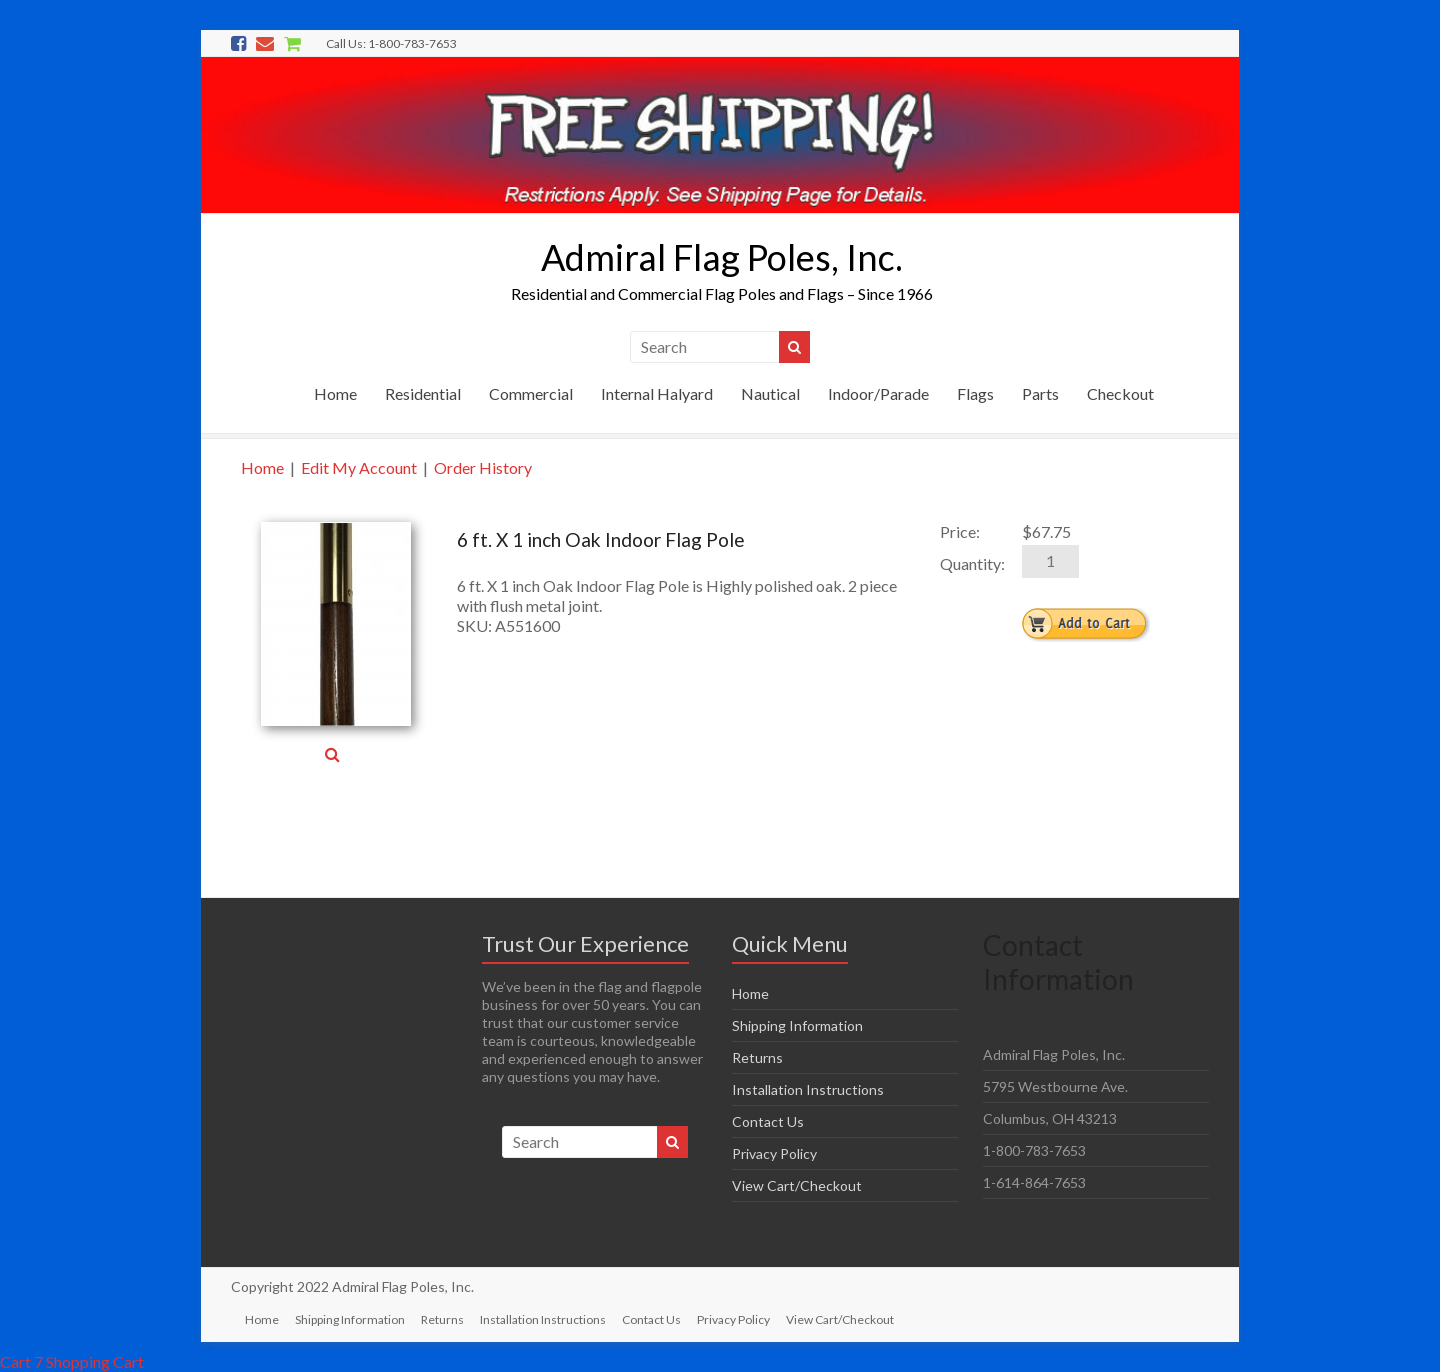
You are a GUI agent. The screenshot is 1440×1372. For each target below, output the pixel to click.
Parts (1040, 393)
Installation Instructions (808, 1089)
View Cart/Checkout (797, 1185)
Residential (423, 393)
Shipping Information (797, 1025)
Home (335, 393)
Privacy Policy (774, 1153)
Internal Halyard (657, 393)
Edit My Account (359, 467)
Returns (757, 1057)
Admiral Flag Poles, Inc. (722, 257)
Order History (483, 467)
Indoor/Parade (878, 393)
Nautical (770, 393)
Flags (975, 393)
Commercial (531, 393)
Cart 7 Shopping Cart (72, 1361)
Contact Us (768, 1121)
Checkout (1120, 393)
